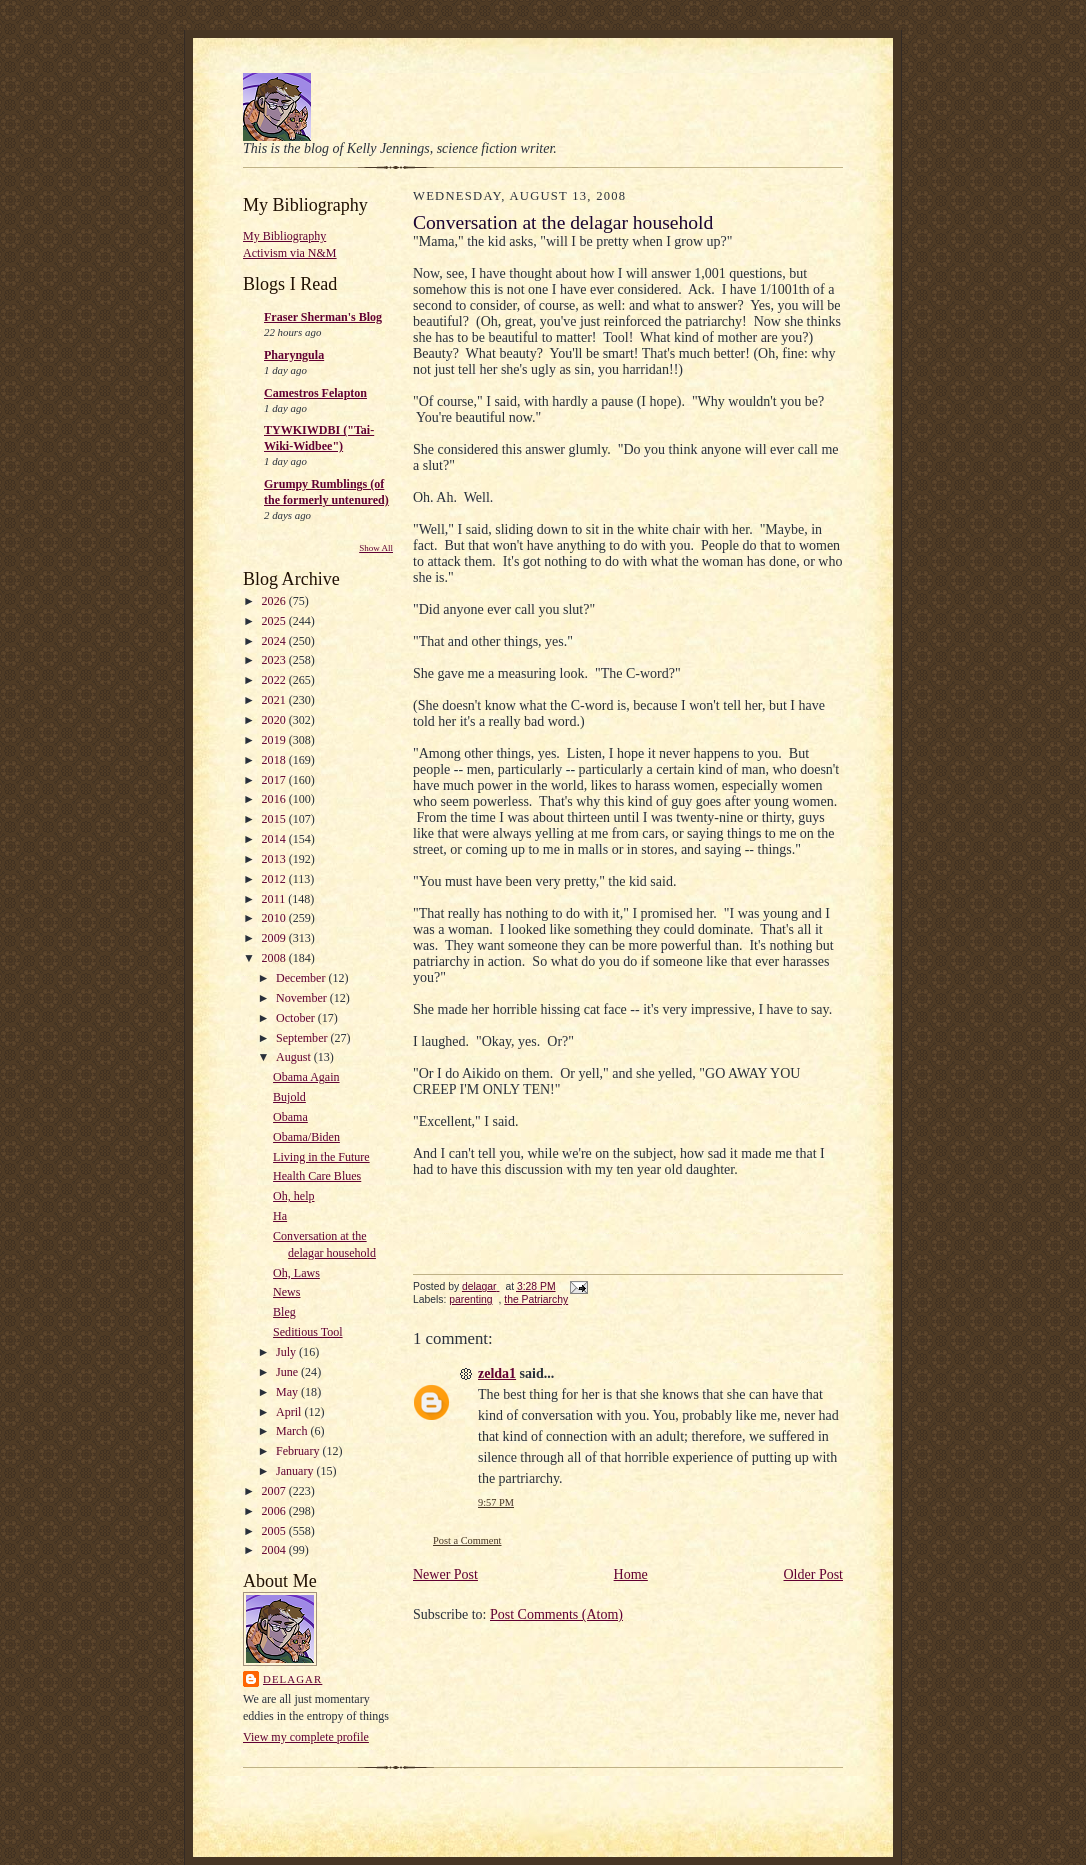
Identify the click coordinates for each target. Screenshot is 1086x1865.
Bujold (289, 1097)
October (297, 1018)
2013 (275, 859)
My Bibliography (284, 236)
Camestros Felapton (315, 393)
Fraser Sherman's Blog (323, 317)
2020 (275, 720)
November (303, 998)
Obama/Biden (306, 1137)
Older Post (814, 1574)
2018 (275, 760)
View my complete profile (306, 1737)
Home (631, 1574)
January (296, 1471)
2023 (275, 660)
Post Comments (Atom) (556, 1614)
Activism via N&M (290, 253)
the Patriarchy (536, 1299)
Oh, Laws (296, 1273)
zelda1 (497, 1373)
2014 (275, 839)
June (288, 1372)
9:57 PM (496, 1502)
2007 (275, 1491)
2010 (275, 918)
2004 (275, 1550)
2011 (275, 899)
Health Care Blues (317, 1176)
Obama (290, 1117)
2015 (275, 819)
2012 (275, 879)
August (295, 1057)
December (302, 978)
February (299, 1451)
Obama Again (306, 1077)
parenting (470, 1299)
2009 (275, 938)
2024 (275, 641)
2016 (275, 799)
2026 (275, 601)
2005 (275, 1531)
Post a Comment (467, 1540)
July (287, 1352)
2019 (275, 740)
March (293, 1431)
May (288, 1392)
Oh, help (293, 1196)
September (303, 1038)
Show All (376, 548)
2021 (275, 700)
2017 (275, 780)
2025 (275, 621)
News (286, 1292)
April (290, 1412)
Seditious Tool (307, 1332)
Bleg (284, 1312)
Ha (280, 1216)
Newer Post (445, 1574)
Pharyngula (294, 355)
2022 (275, 680)
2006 (275, 1511)
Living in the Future (321, 1157)
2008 (275, 958)
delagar (292, 1679)
